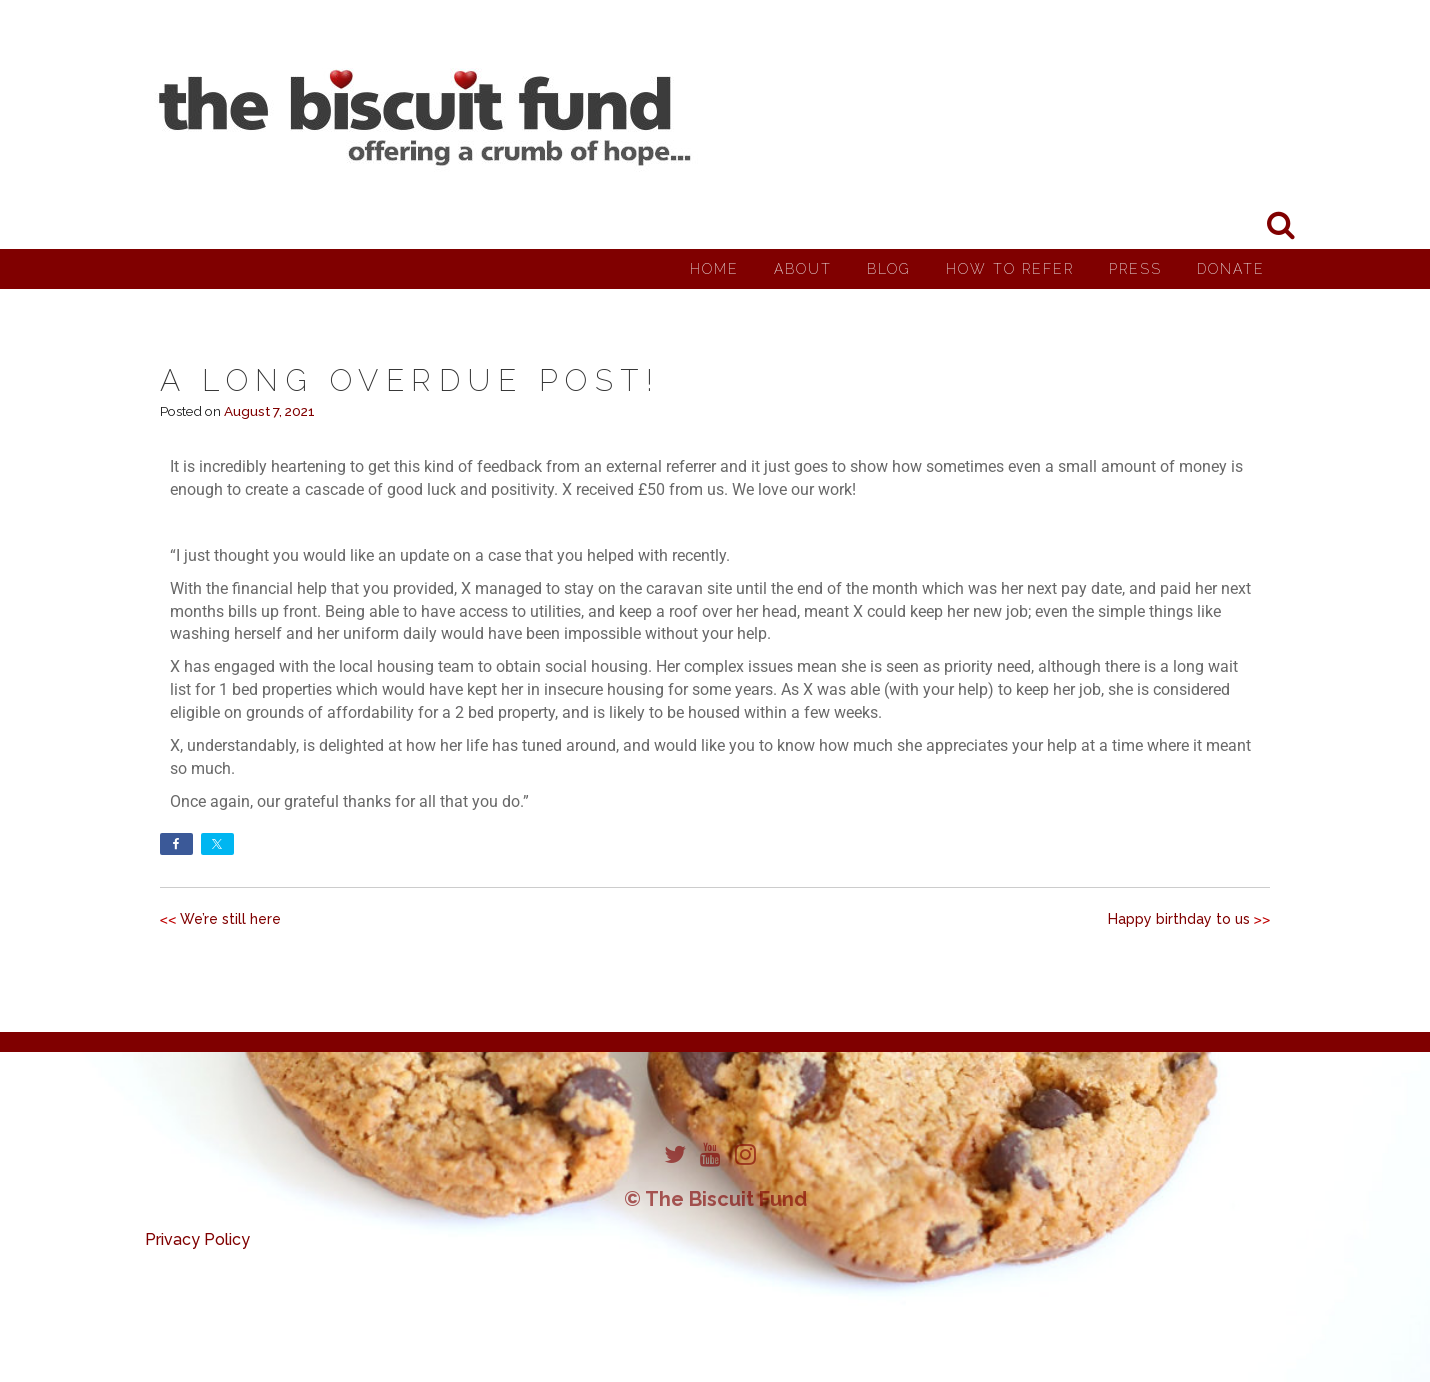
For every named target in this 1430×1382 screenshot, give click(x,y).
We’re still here (230, 919)
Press (1135, 269)
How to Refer (1010, 269)
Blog (889, 269)
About (803, 269)
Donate (1231, 269)
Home (714, 269)
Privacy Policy (197, 1239)
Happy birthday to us (1179, 919)
